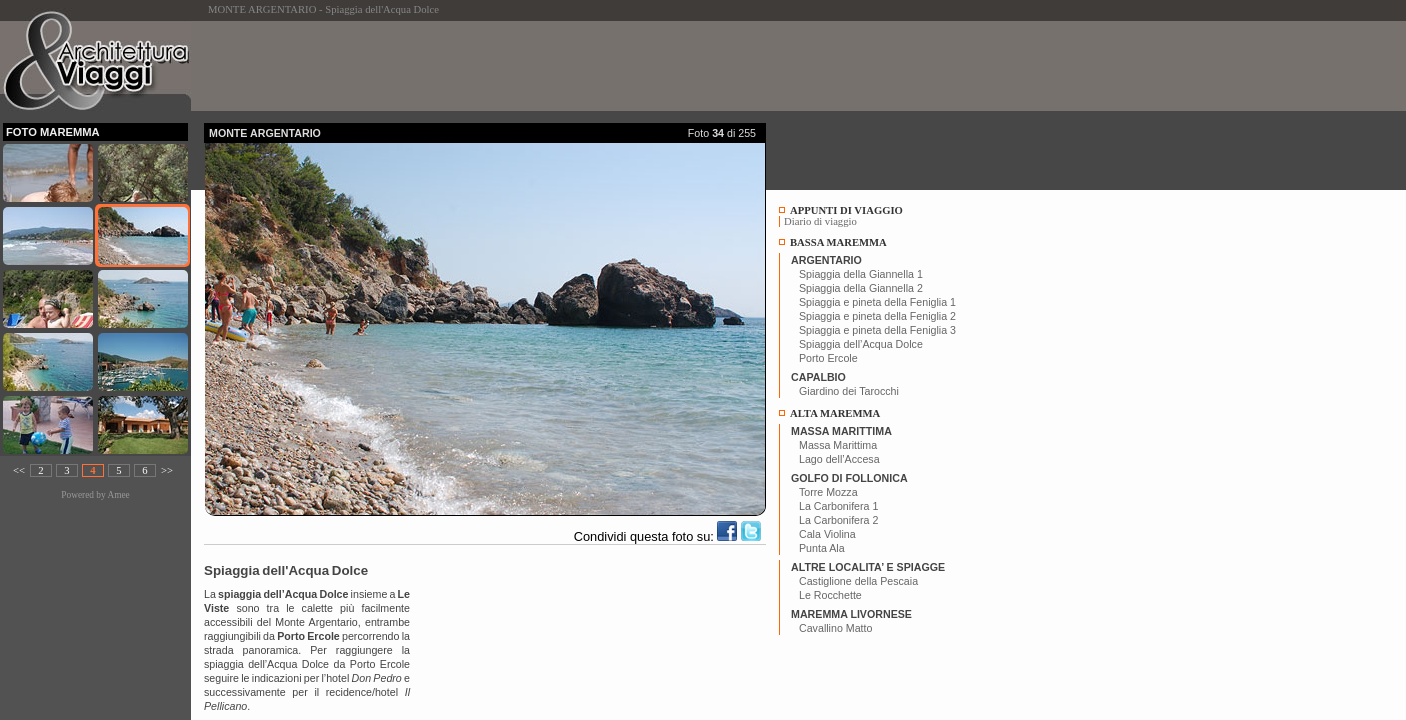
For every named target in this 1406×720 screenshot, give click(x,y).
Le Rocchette (830, 595)
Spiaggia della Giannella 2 (861, 288)
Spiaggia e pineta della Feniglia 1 (877, 302)
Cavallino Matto (835, 628)
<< (19, 470)
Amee (118, 495)
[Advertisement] (568, 66)
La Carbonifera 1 (838, 506)
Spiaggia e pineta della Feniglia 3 (877, 330)
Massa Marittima (838, 445)
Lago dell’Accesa (839, 459)
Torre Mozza (828, 492)
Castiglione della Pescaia (858, 581)
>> (167, 470)
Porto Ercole (828, 358)
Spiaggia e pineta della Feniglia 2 (877, 316)
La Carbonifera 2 (838, 520)
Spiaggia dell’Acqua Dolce (861, 344)
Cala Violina (827, 534)
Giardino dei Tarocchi (849, 391)
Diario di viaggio (820, 221)
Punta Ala (822, 548)
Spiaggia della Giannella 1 (861, 274)
